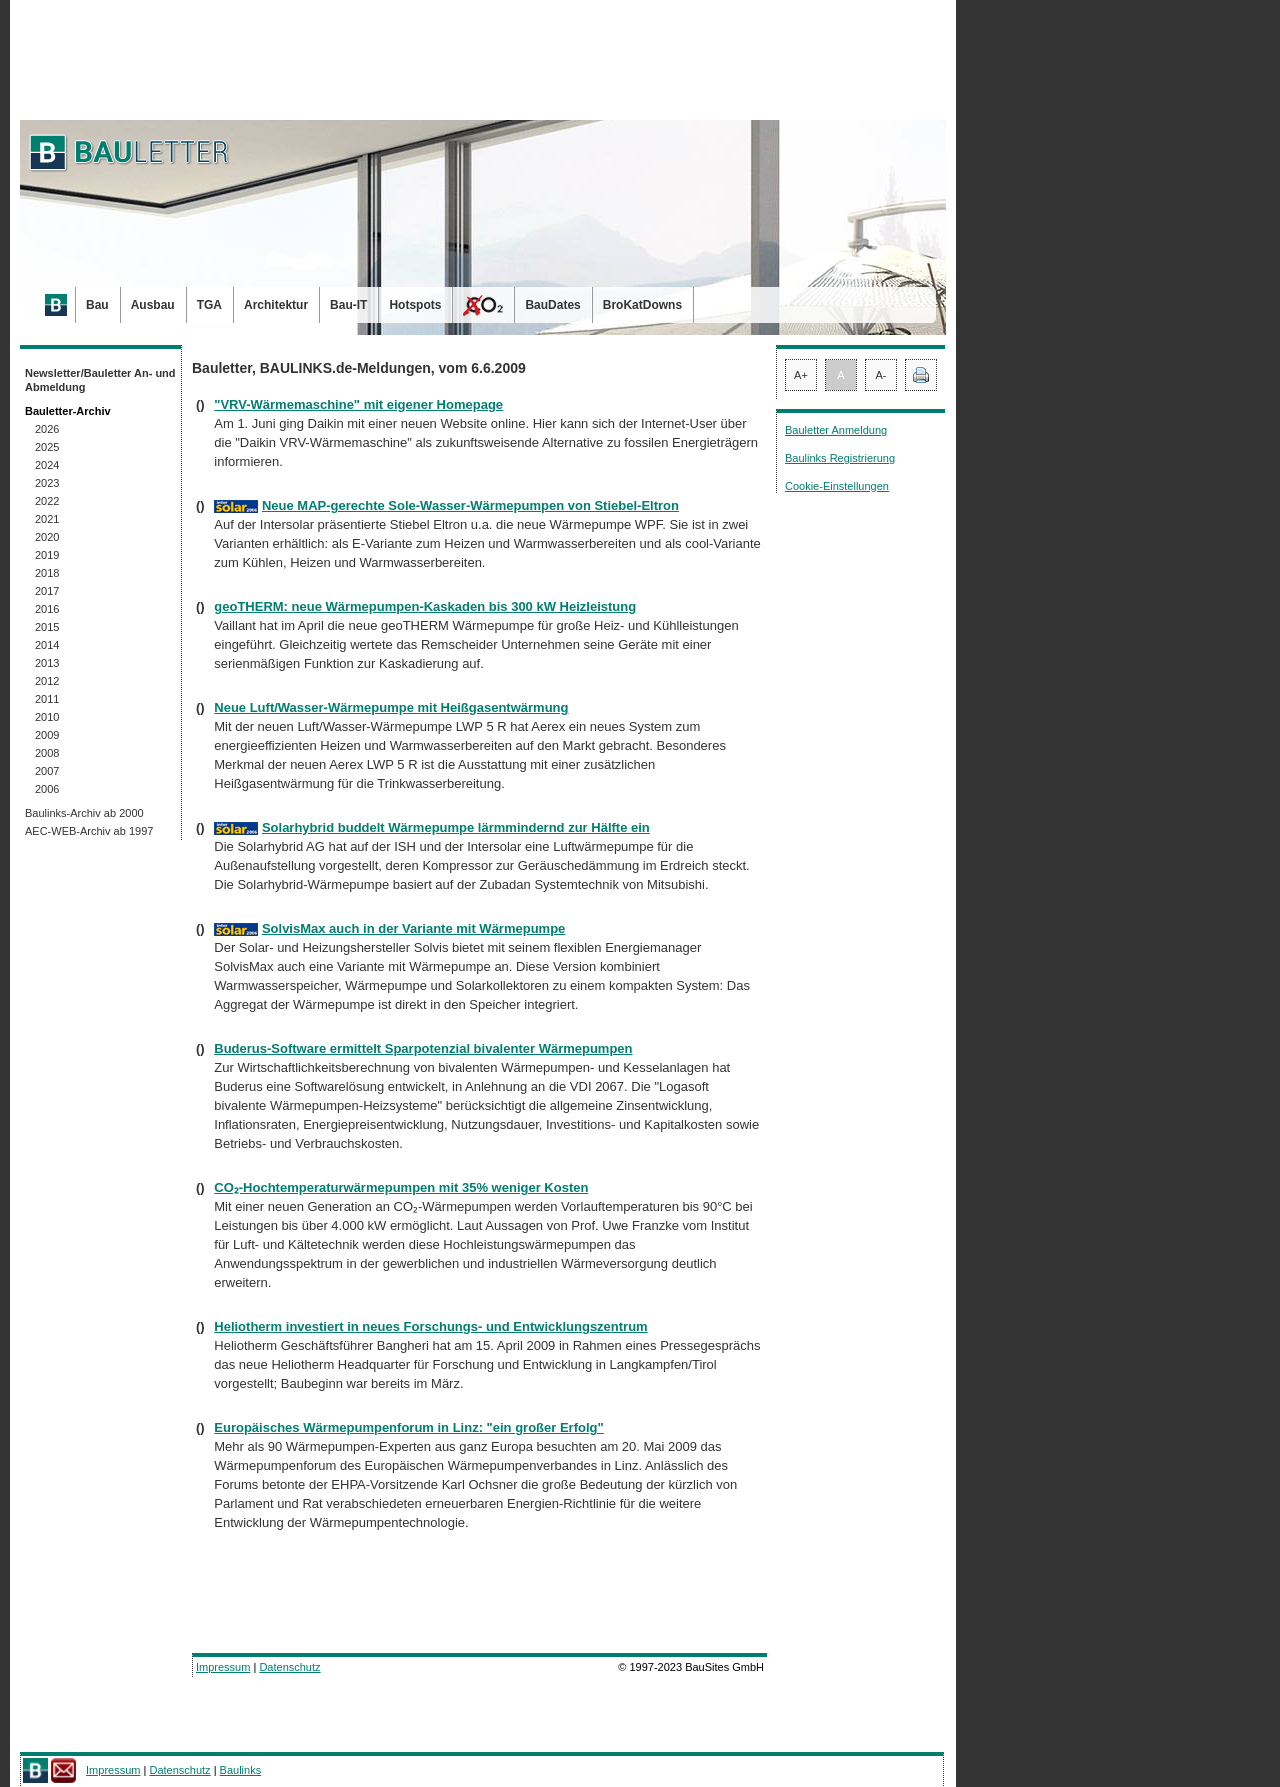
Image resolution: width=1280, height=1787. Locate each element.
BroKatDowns (642, 305)
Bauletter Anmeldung (836, 430)
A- (881, 375)
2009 (47, 735)
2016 (47, 609)
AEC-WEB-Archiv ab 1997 (89, 831)
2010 (47, 717)
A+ (801, 375)
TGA (209, 305)
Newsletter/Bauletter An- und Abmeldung (100, 380)
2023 (47, 483)
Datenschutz (289, 1667)
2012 (47, 681)
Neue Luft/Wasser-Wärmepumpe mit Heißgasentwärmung (391, 707)
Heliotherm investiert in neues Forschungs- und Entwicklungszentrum (430, 1326)
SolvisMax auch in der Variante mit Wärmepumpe (413, 928)
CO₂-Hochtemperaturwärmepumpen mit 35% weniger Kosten (401, 1187)
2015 (47, 627)
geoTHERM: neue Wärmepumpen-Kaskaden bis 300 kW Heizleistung (425, 606)
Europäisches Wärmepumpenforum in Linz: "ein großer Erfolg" (408, 1427)
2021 (47, 519)
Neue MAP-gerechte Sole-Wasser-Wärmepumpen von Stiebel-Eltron (470, 505)
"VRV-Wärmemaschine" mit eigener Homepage (358, 404)
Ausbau (153, 305)
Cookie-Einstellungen (837, 486)
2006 (47, 789)
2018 (47, 573)
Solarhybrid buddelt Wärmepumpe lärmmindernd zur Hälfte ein (456, 827)
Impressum (223, 1667)
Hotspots (415, 305)
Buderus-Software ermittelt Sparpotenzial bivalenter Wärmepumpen (423, 1048)
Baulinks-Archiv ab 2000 (84, 813)
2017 (47, 591)
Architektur (276, 305)
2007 (47, 771)
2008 (47, 753)
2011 (47, 699)
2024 (47, 465)
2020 (47, 537)
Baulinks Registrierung (840, 458)
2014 (47, 645)
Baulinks (241, 1770)
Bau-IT (348, 305)
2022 (47, 501)
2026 (47, 429)
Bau (97, 305)
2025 (47, 447)
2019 (47, 555)
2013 (47, 663)
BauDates (552, 305)
